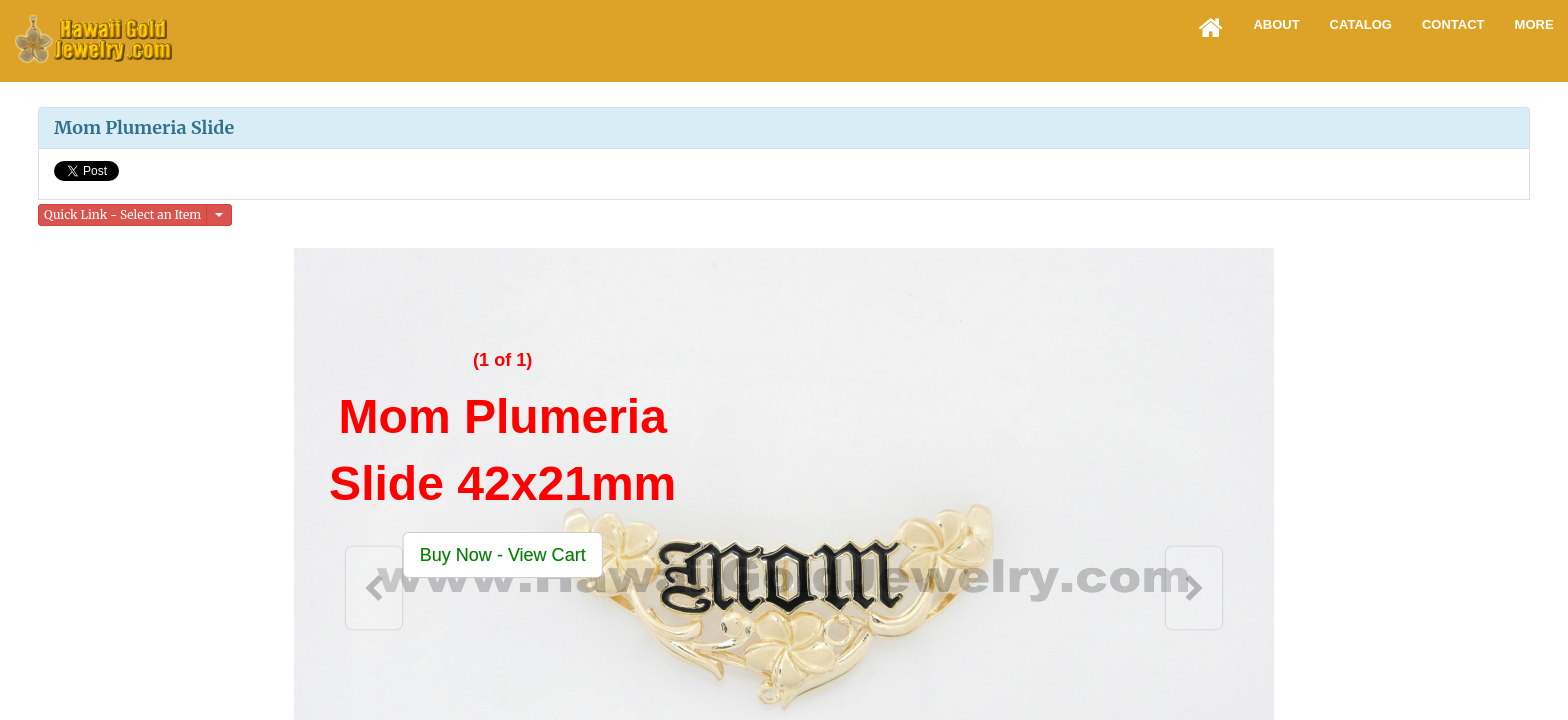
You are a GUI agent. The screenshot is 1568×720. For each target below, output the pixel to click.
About (1276, 24)
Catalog (1361, 24)
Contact (1453, 24)
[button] (503, 555)
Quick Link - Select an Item (122, 214)
